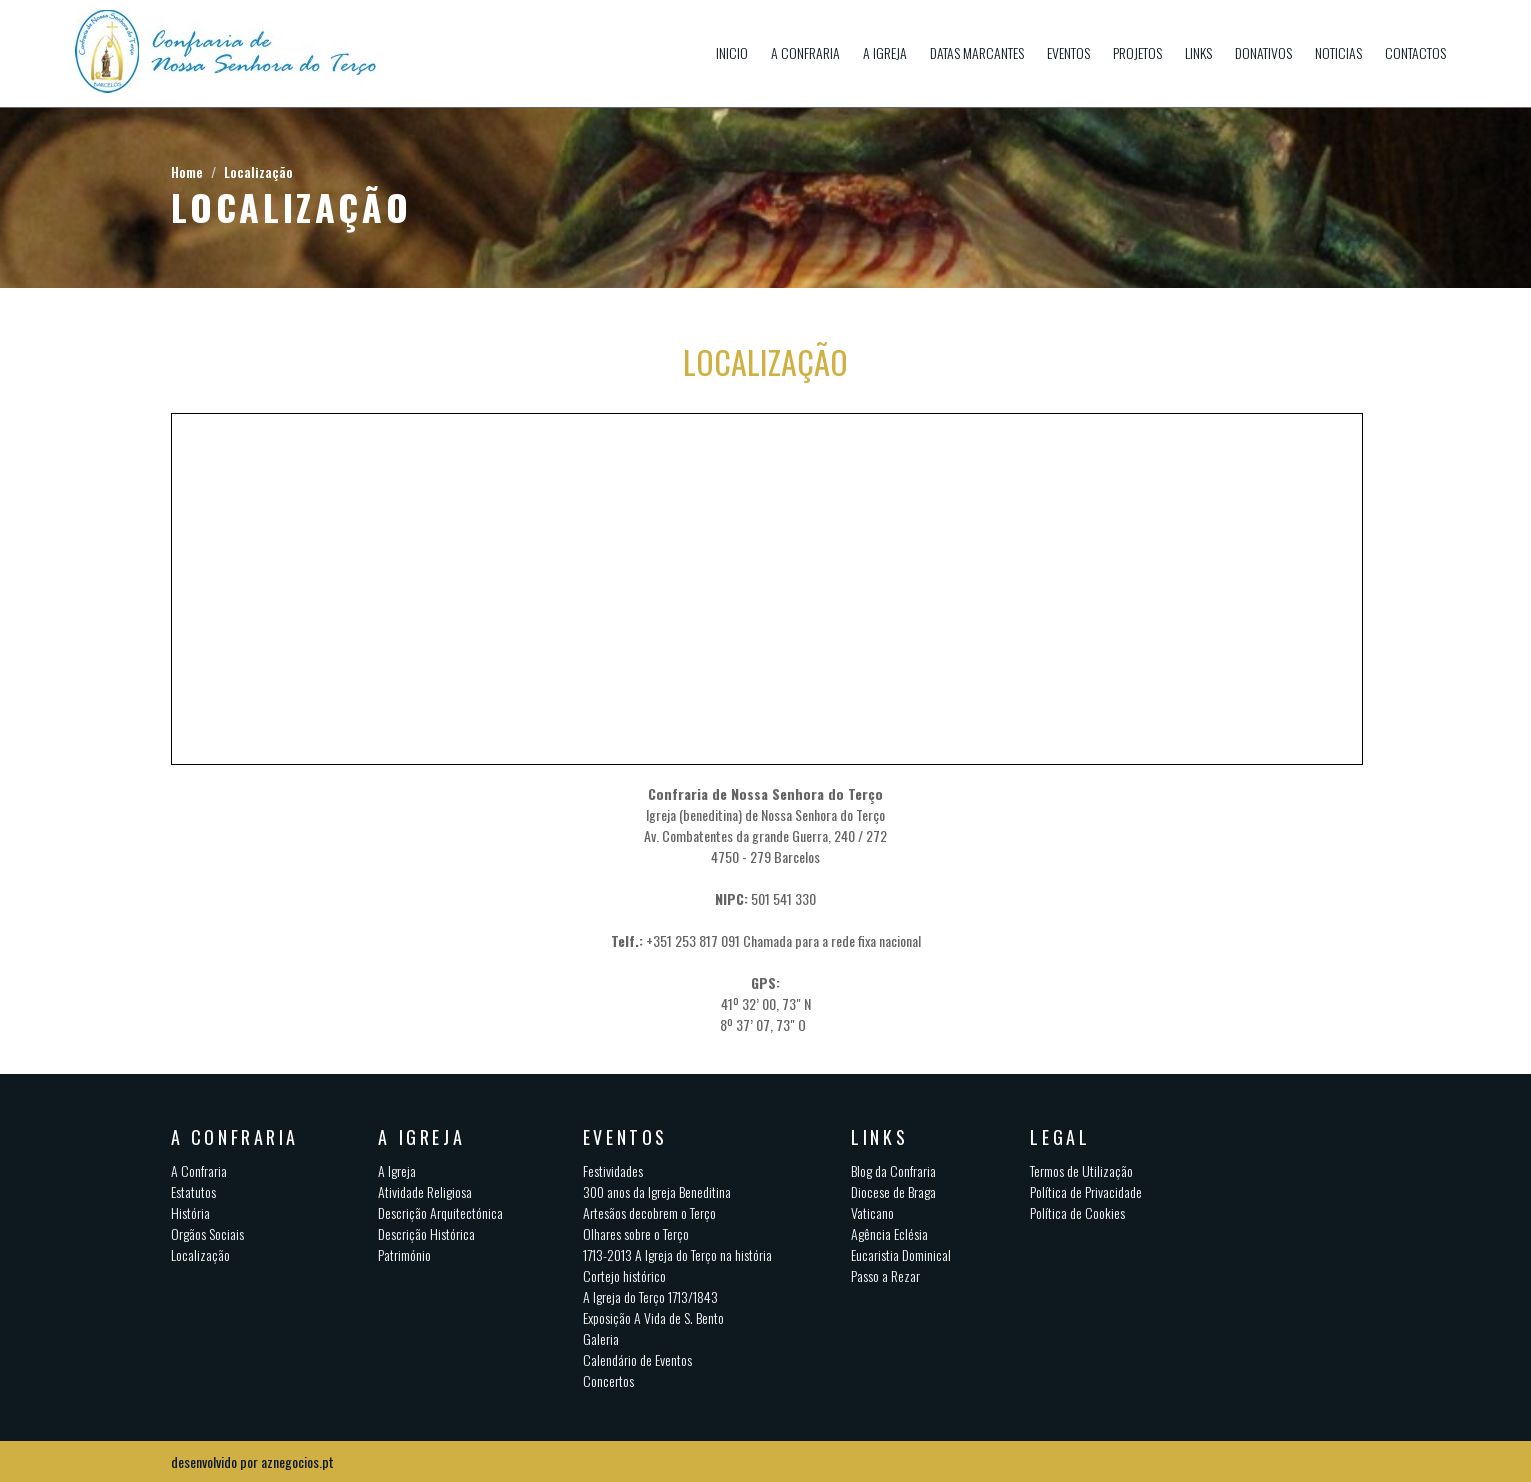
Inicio (732, 52)
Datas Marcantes (977, 52)
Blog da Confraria (893, 1170)
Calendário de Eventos (637, 1359)
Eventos (1068, 52)
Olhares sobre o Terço (636, 1233)
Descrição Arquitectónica (440, 1212)
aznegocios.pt (297, 1461)
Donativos (1263, 52)
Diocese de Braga (893, 1191)
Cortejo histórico (624, 1275)
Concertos (608, 1380)
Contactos (1415, 52)
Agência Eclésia (889, 1233)
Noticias (1338, 52)
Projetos (1137, 52)
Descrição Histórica (426, 1233)
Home (187, 171)
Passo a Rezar (885, 1275)
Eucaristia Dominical (901, 1254)
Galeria (601, 1338)
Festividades (613, 1170)
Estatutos (193, 1191)
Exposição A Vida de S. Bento (653, 1317)
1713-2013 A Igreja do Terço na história (677, 1254)
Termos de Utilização (1081, 1170)
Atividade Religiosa (425, 1191)
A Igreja (885, 52)
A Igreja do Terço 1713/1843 (650, 1296)
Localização (258, 171)
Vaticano (872, 1212)
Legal (1060, 1137)
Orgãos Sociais (207, 1233)
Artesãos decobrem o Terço (649, 1212)
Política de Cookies (1077, 1212)
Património (404, 1254)
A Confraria (805, 52)
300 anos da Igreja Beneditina (657, 1191)
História (190, 1212)
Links (1198, 52)
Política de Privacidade (1086, 1191)
